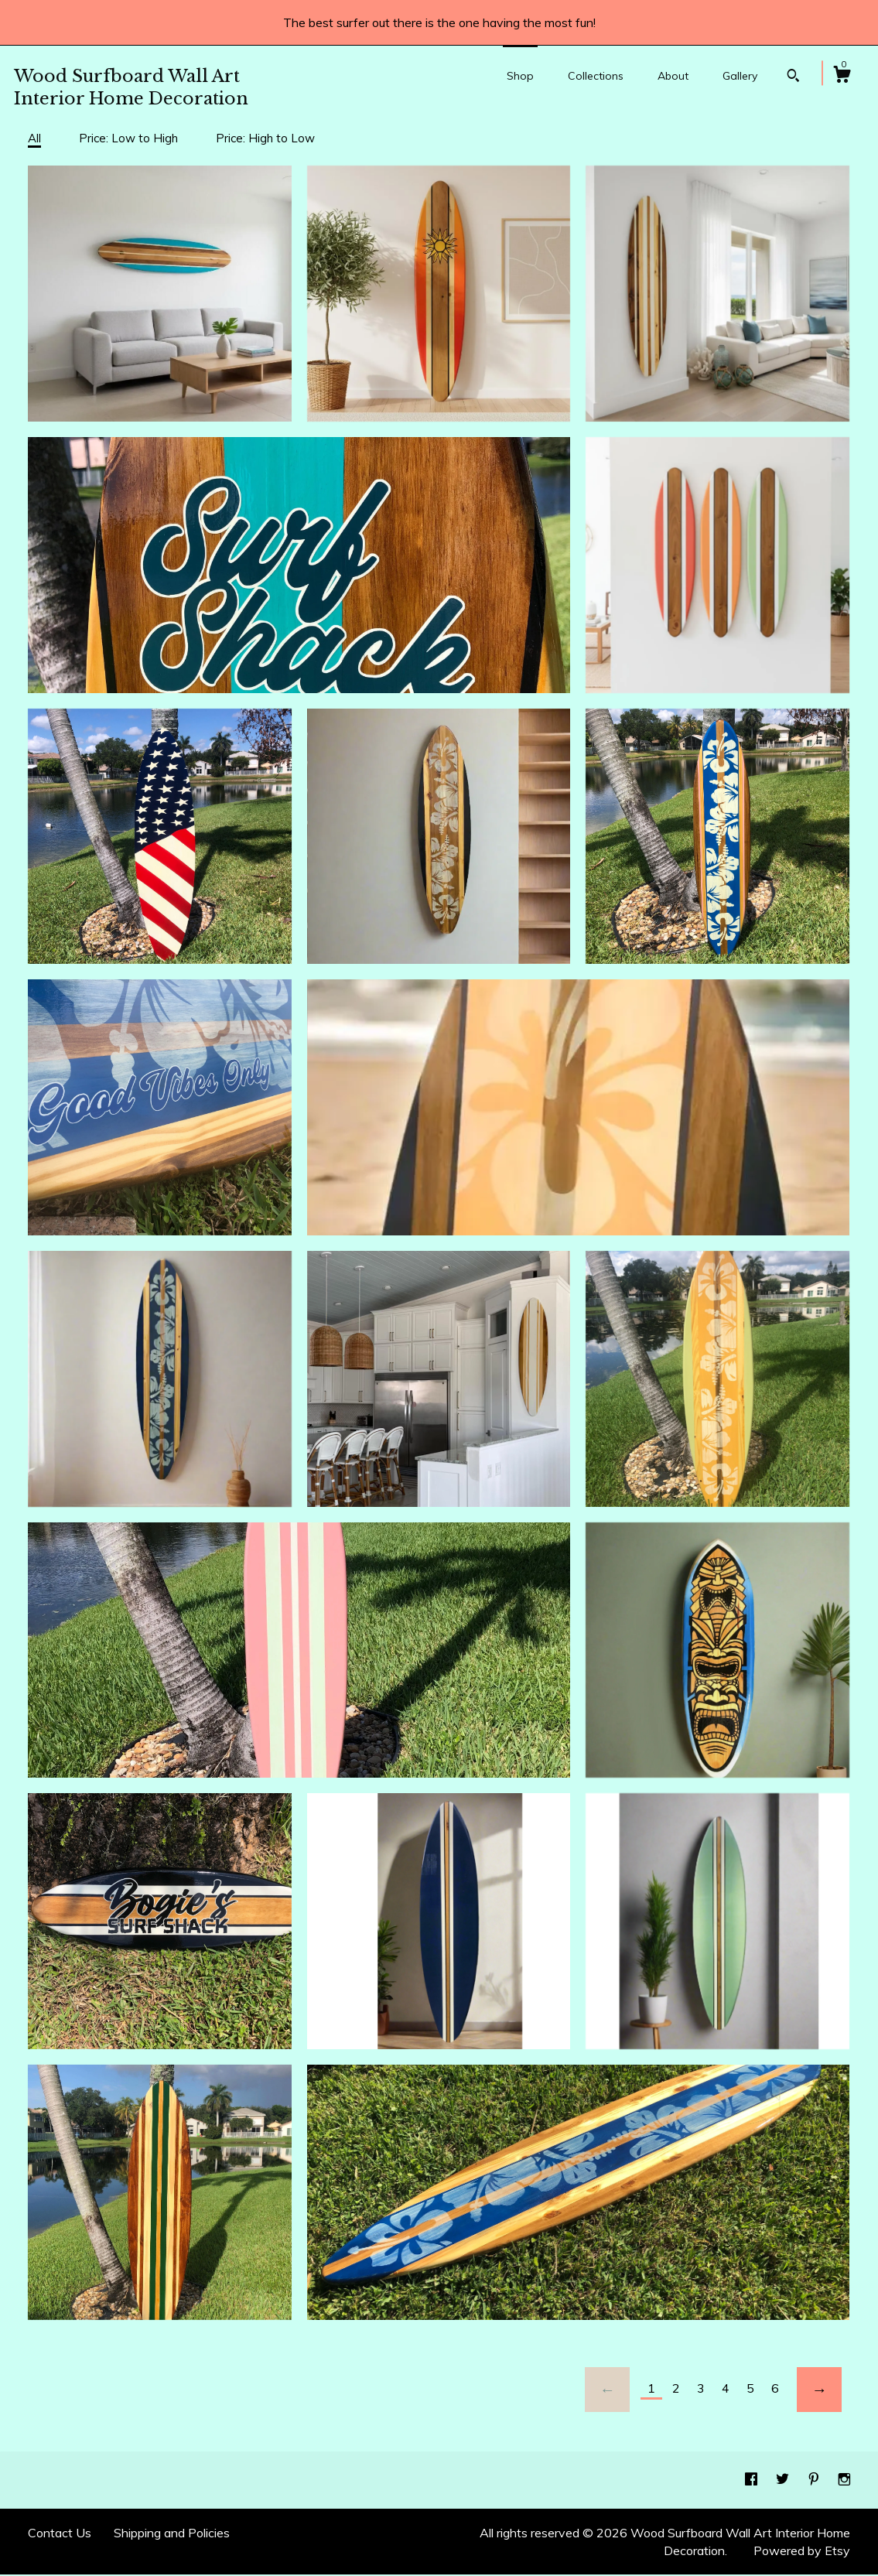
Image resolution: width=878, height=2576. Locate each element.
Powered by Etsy (801, 2550)
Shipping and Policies (172, 2532)
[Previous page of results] (607, 2389)
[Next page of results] (819, 2389)
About (673, 76)
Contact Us (59, 2532)
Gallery (740, 76)
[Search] (793, 77)
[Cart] (841, 76)
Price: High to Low (265, 138)
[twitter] (784, 2479)
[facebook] (752, 2479)
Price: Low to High (128, 138)
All (34, 138)
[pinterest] (815, 2479)
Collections (595, 76)
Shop (520, 76)
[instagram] (844, 2479)
